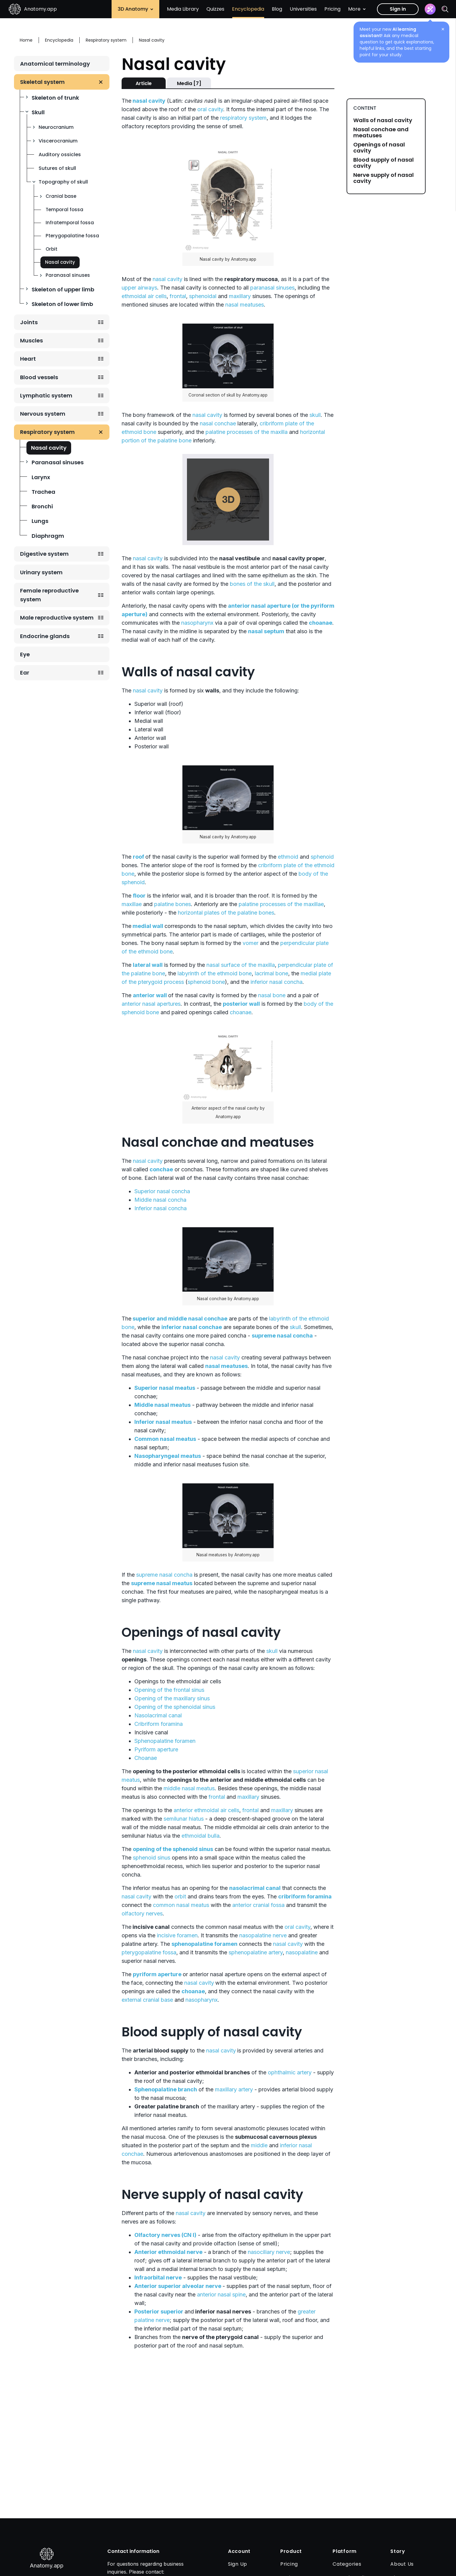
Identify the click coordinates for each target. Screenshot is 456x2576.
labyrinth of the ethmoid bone (215, 973)
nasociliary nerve (269, 2252)
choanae (240, 1012)
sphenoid (322, 857)
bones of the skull (252, 584)
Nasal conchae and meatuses (381, 132)
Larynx (41, 477)
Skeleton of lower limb (62, 304)
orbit (180, 1896)
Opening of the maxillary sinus (172, 1698)
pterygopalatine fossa (149, 1952)
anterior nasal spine (221, 2294)
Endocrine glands (45, 636)
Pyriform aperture (156, 1749)
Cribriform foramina (158, 1724)
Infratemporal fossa (70, 222)
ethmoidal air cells (144, 296)
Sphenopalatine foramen (164, 1741)
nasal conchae (218, 423)
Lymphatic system (46, 395)
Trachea (43, 492)
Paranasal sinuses (68, 275)
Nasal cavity (60, 262)
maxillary (240, 296)
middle (259, 2145)
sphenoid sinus (151, 1857)
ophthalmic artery (290, 2072)
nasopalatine (302, 1952)
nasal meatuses (244, 304)
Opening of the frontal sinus (169, 1690)
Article (144, 83)
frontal (178, 296)
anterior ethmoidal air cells (206, 1810)
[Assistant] (430, 9)
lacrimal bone (271, 973)
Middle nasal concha (160, 1200)
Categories (347, 2564)
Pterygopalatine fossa (72, 235)
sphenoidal (202, 296)
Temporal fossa (64, 209)
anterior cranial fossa (258, 1905)
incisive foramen (177, 1935)
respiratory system (243, 118)
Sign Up (237, 2564)
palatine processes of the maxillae (281, 904)
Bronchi (42, 506)
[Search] (445, 9)
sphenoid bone (206, 982)
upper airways (139, 287)
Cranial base (61, 196)
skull (315, 415)
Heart (28, 358)
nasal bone (271, 995)
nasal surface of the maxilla (240, 965)
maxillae (132, 904)
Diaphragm (48, 536)
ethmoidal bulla (200, 1835)
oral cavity (210, 109)
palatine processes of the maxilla (247, 432)
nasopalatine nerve (263, 1935)
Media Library (183, 8)
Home (26, 40)
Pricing (332, 8)
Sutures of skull (57, 168)
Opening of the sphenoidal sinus (174, 1707)
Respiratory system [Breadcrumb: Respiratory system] (106, 40)
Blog (277, 8)
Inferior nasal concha (160, 1208)
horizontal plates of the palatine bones (226, 912)
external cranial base (147, 2000)
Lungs (40, 521)
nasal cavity (167, 279)
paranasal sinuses (272, 287)
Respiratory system (47, 432)
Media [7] (189, 83)
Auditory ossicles (60, 154)
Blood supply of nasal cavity (383, 163)
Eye (25, 654)
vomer (250, 943)
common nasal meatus (181, 1905)
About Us (402, 2564)
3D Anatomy (135, 8)
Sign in (398, 8)
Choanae (145, 1758)
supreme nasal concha (164, 1574)
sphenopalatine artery (256, 1952)
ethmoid (288, 857)
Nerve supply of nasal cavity (383, 178)
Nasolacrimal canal (158, 1715)
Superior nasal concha (162, 1191)
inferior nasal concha (276, 982)
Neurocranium (56, 127)
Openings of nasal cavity (379, 148)
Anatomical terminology (55, 63)
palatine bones (172, 904)
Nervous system (42, 413)
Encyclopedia (248, 8)
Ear (24, 672)
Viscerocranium (58, 140)
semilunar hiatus (184, 1818)
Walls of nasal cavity (382, 120)
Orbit (51, 249)
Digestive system (44, 554)
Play (228, 499)
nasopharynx (197, 623)
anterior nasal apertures (151, 1004)
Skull (38, 112)
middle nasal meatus (189, 1788)
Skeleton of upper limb (63, 289)
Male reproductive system (57, 617)
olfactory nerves (142, 1913)
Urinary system (41, 572)
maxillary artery (234, 2089)
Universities (303, 8)
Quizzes (215, 8)
